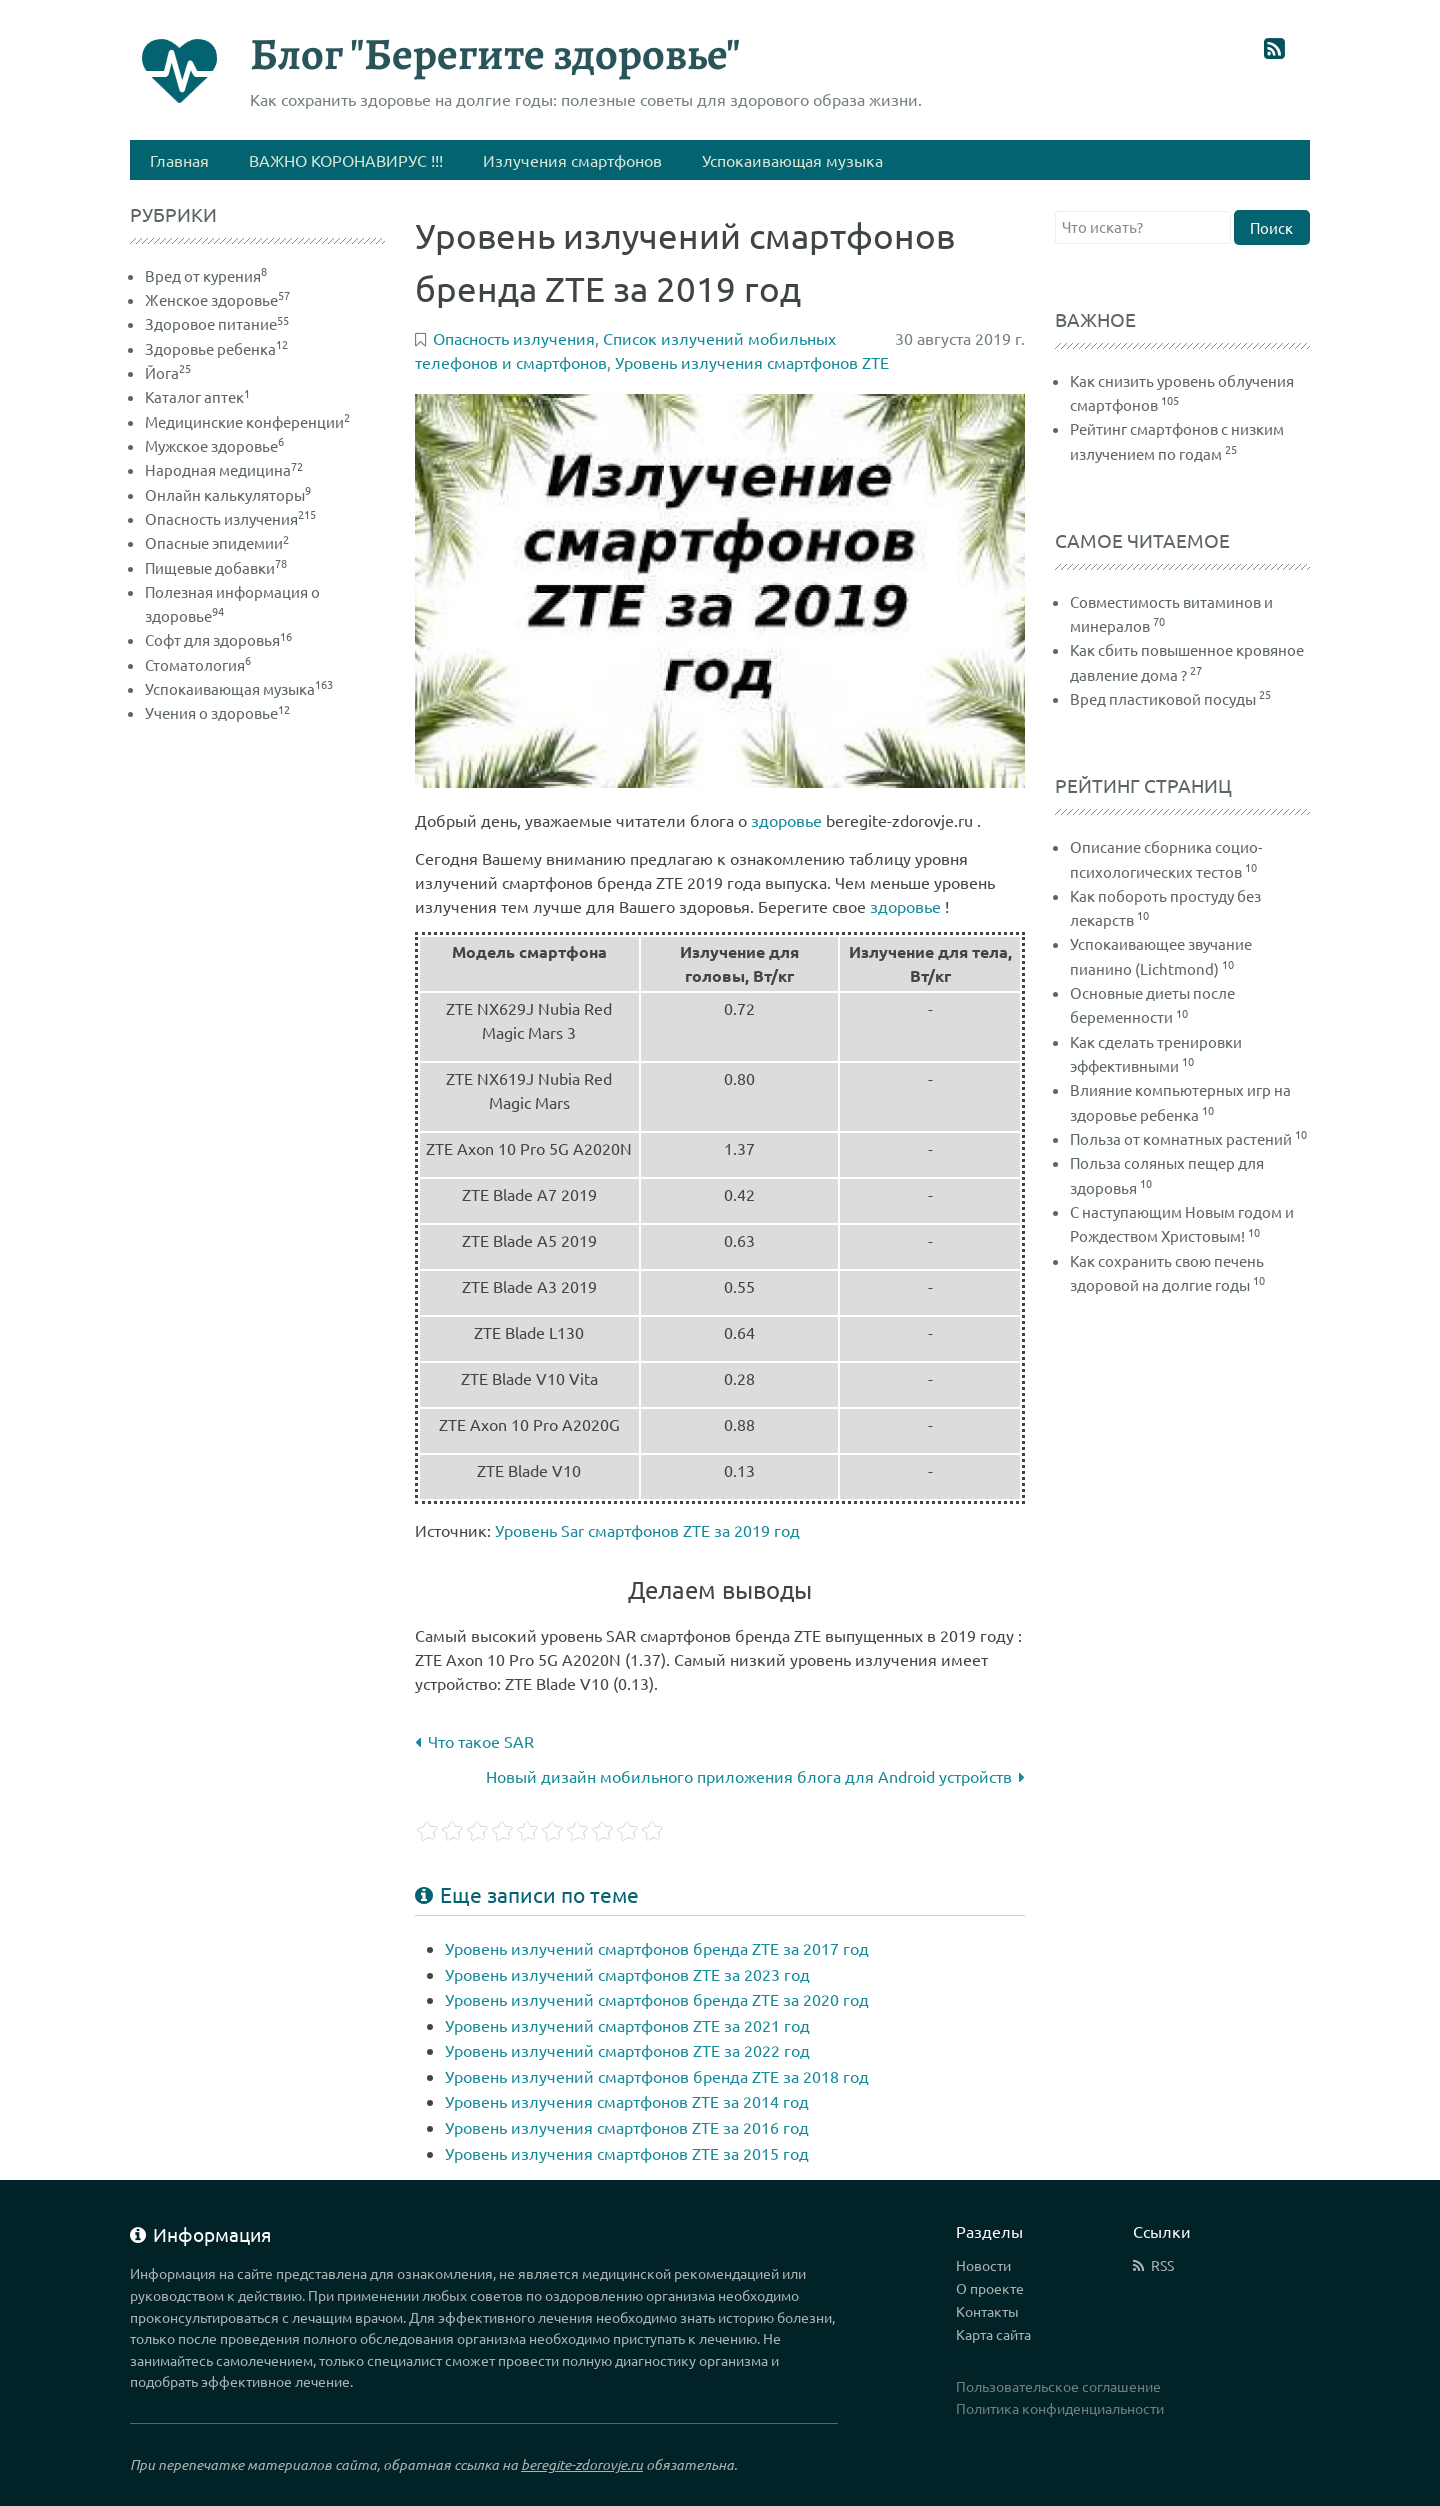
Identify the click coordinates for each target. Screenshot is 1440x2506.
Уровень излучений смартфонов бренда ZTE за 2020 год (657, 1999)
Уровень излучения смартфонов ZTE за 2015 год (627, 2153)
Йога (168, 372)
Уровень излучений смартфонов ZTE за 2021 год (627, 2025)
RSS (1162, 2265)
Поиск (1271, 227)
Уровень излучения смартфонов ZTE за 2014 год (627, 2101)
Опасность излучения (230, 518)
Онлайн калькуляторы (228, 494)
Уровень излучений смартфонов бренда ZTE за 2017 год (657, 1948)
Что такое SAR (474, 1741)
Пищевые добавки (216, 567)
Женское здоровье (217, 299)
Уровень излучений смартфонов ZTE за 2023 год (627, 1974)
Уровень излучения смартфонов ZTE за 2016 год (627, 2127)
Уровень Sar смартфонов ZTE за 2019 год (647, 1530)
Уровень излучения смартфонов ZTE (752, 362)
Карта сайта (993, 2334)
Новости (983, 2265)
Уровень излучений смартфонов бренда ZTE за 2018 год (657, 2076)
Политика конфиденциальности (1060, 2408)
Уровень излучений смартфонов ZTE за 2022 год (627, 2050)
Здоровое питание (217, 323)
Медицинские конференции (247, 421)
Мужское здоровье (214, 445)
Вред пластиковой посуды (1163, 698)
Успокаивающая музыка (239, 688)
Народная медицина (224, 469)
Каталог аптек (197, 396)
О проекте (990, 2288)
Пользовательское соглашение (1058, 2386)
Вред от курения (206, 275)
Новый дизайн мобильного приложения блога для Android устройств (755, 1776)
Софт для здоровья (218, 639)
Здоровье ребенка (216, 348)
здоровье (786, 820)
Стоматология (198, 664)
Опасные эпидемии (217, 542)
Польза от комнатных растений (1181, 1138)
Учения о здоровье (217, 712)
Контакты (987, 2311)
